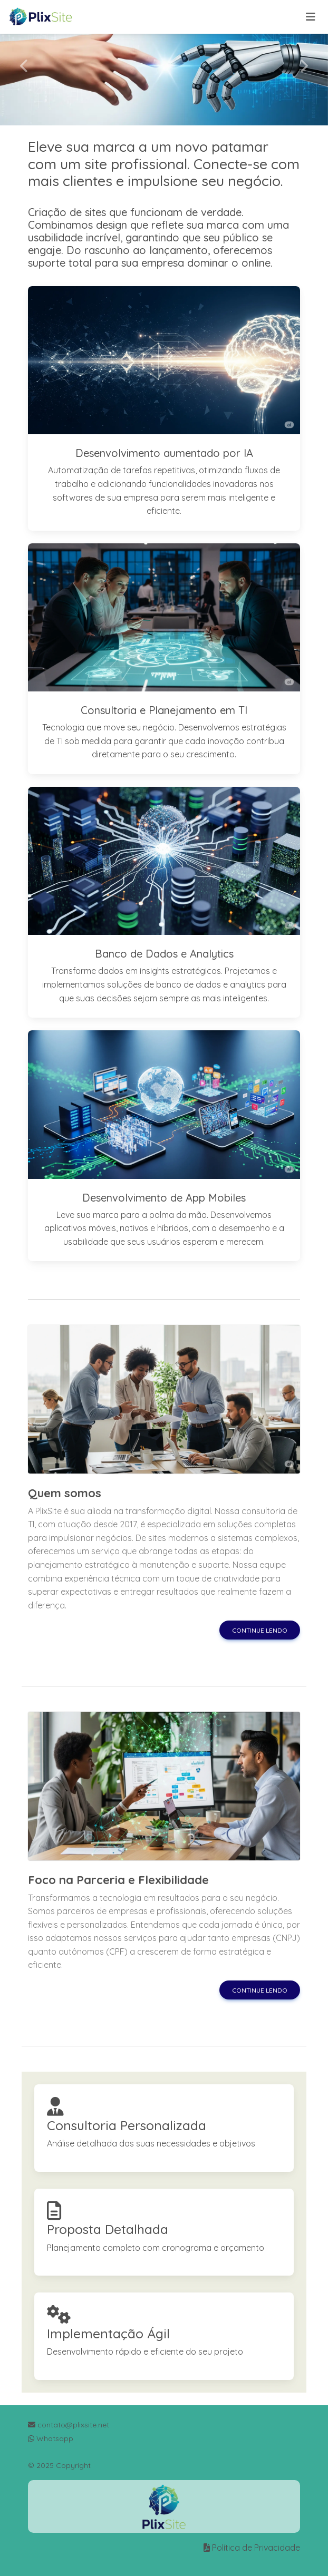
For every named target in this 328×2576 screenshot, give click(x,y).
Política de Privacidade (256, 2547)
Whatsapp (50, 2438)
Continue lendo (259, 1630)
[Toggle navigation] (311, 16)
